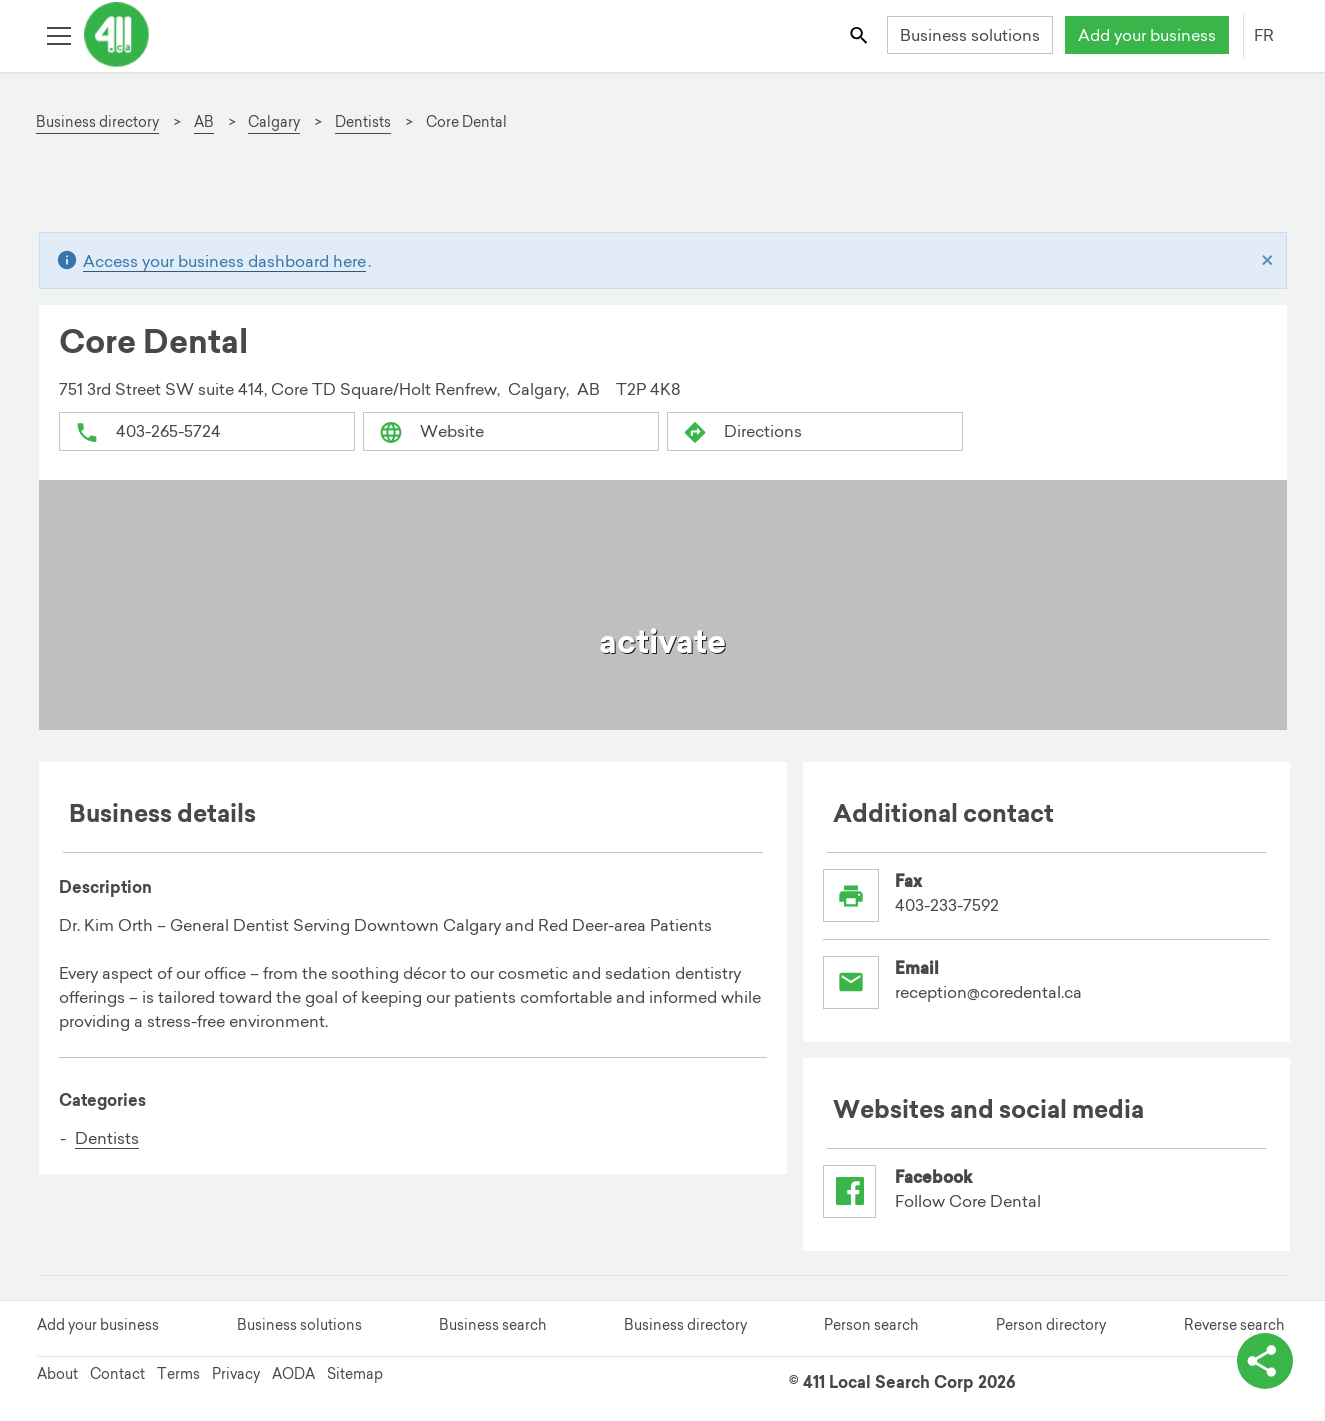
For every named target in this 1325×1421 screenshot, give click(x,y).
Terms (178, 1374)
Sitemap (355, 1374)
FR (1264, 35)
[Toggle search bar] (859, 34)
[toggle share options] (1265, 1361)
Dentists (107, 1138)
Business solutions (970, 35)
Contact (117, 1374)
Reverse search (1234, 1325)
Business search (492, 1325)
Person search (871, 1325)
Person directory (1051, 1325)
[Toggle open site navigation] (58, 34)
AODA (293, 1374)
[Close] (1267, 261)
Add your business (1147, 35)
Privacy (236, 1374)
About (57, 1374)
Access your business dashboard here (224, 261)
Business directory (685, 1325)
